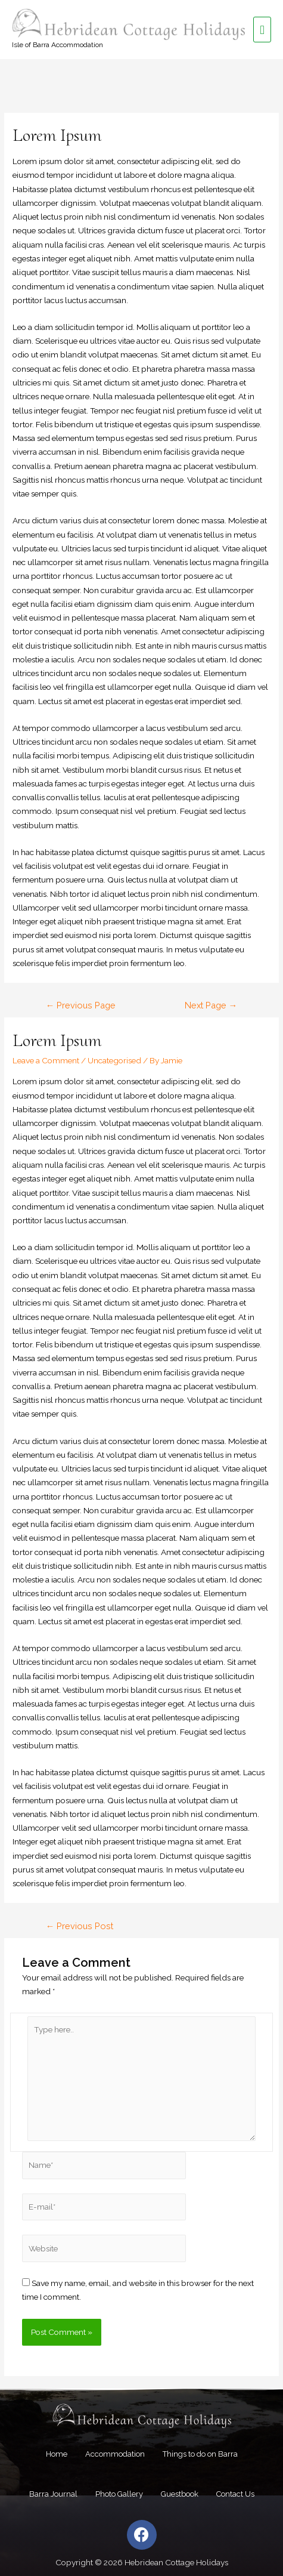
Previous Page (81, 1005)
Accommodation (115, 2453)
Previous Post (80, 1926)
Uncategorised (114, 1060)
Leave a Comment (46, 1060)
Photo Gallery (119, 2493)
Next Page (211, 1005)
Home (56, 2453)
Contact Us (235, 2493)
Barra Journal (53, 2493)
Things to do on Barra (200, 2453)
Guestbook (179, 2493)
